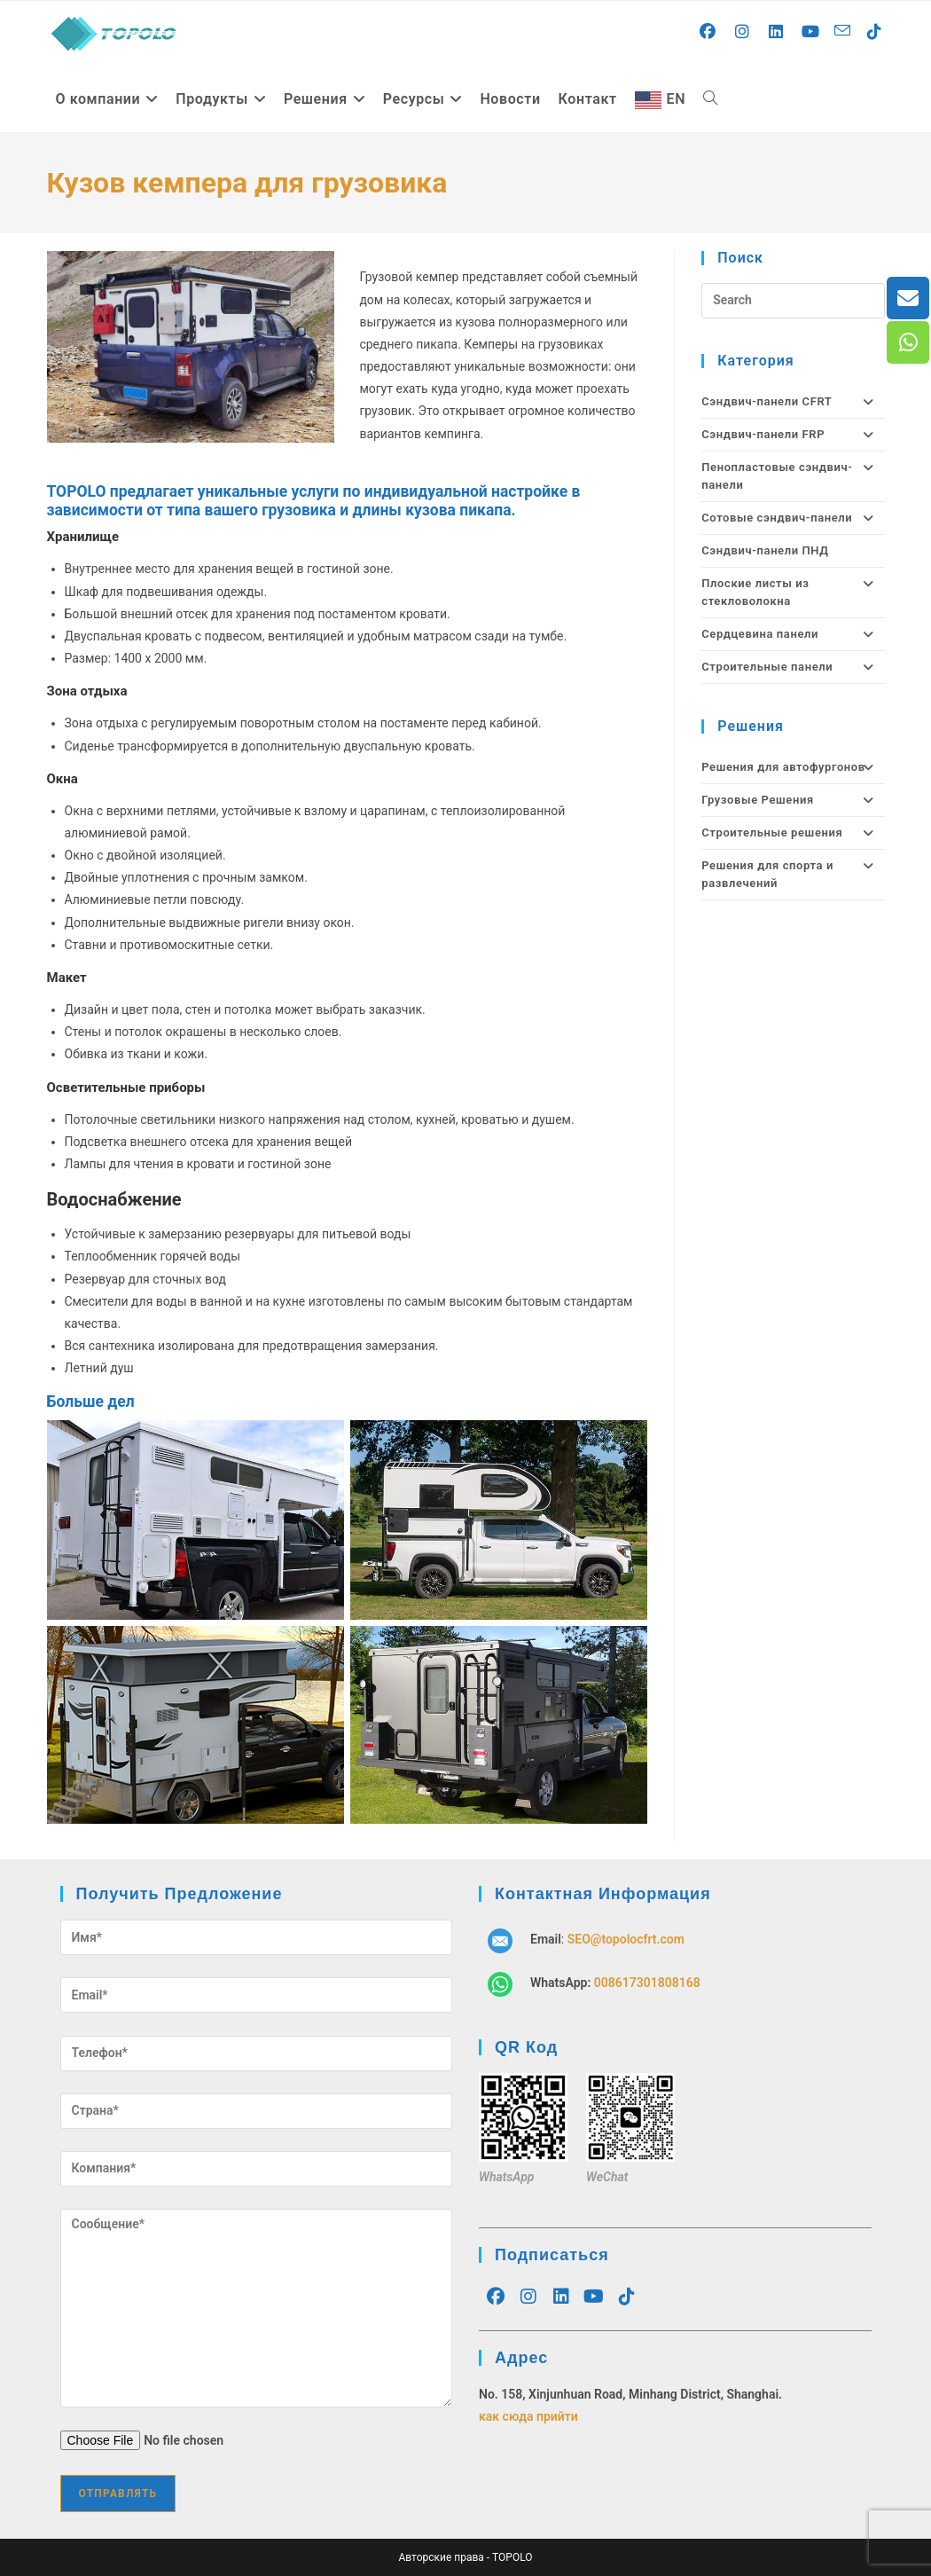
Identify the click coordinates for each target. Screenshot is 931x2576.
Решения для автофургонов (792, 767)
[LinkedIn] (561, 2297)
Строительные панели (792, 667)
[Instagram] (528, 2297)
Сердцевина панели (792, 634)
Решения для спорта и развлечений (792, 874)
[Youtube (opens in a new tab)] (811, 32)
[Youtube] (594, 2297)
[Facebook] (495, 2297)
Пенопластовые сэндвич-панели (792, 476)
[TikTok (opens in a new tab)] (874, 32)
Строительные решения (792, 833)
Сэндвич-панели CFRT (792, 402)
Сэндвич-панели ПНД (764, 550)
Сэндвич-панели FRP (792, 435)
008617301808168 (647, 1982)
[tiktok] (626, 2297)
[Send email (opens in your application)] (842, 31)
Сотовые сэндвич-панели (792, 518)
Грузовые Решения (792, 800)
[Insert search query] (792, 300)
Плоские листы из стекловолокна (792, 592)
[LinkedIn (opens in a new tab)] (776, 32)
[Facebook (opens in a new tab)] (708, 32)
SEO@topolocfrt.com (626, 1939)
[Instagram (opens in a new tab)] (742, 32)
